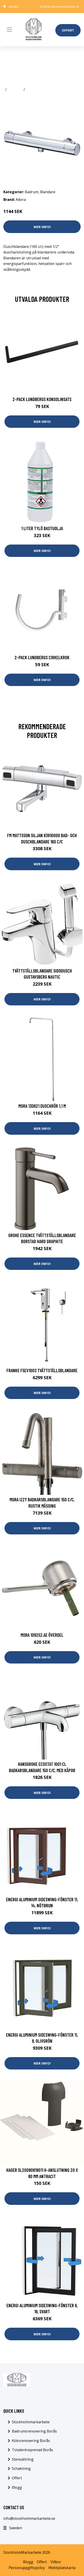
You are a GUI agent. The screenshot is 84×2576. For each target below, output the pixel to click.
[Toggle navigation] (9, 29)
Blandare (34, 89)
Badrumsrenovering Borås (34, 2431)
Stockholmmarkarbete (31, 2421)
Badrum (15, 89)
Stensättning (23, 2459)
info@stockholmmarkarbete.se (59, 7)
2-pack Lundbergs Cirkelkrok (42, 657)
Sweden (13, 7)
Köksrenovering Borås (31, 2440)
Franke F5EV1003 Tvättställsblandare (42, 1370)
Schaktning (21, 2468)
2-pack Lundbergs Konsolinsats (42, 399)
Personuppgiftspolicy (27, 2567)
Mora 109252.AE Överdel (42, 1635)
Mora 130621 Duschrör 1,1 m (42, 1106)
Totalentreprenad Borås (32, 2449)
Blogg (17, 2487)
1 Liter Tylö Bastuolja (42, 528)
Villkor (55, 2561)
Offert (68, 30)
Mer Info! (42, 226)
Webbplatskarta (61, 2567)
